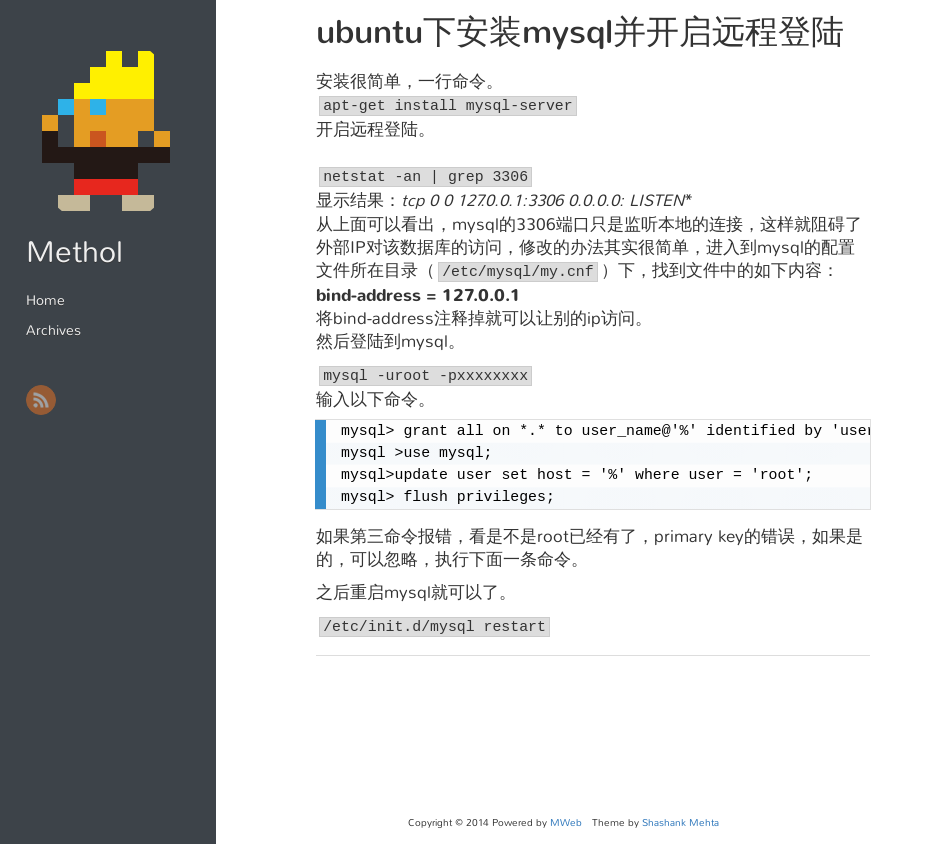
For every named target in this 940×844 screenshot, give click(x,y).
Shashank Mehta (680, 822)
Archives (53, 330)
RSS (41, 400)
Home (45, 300)
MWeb (566, 822)
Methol (74, 252)
